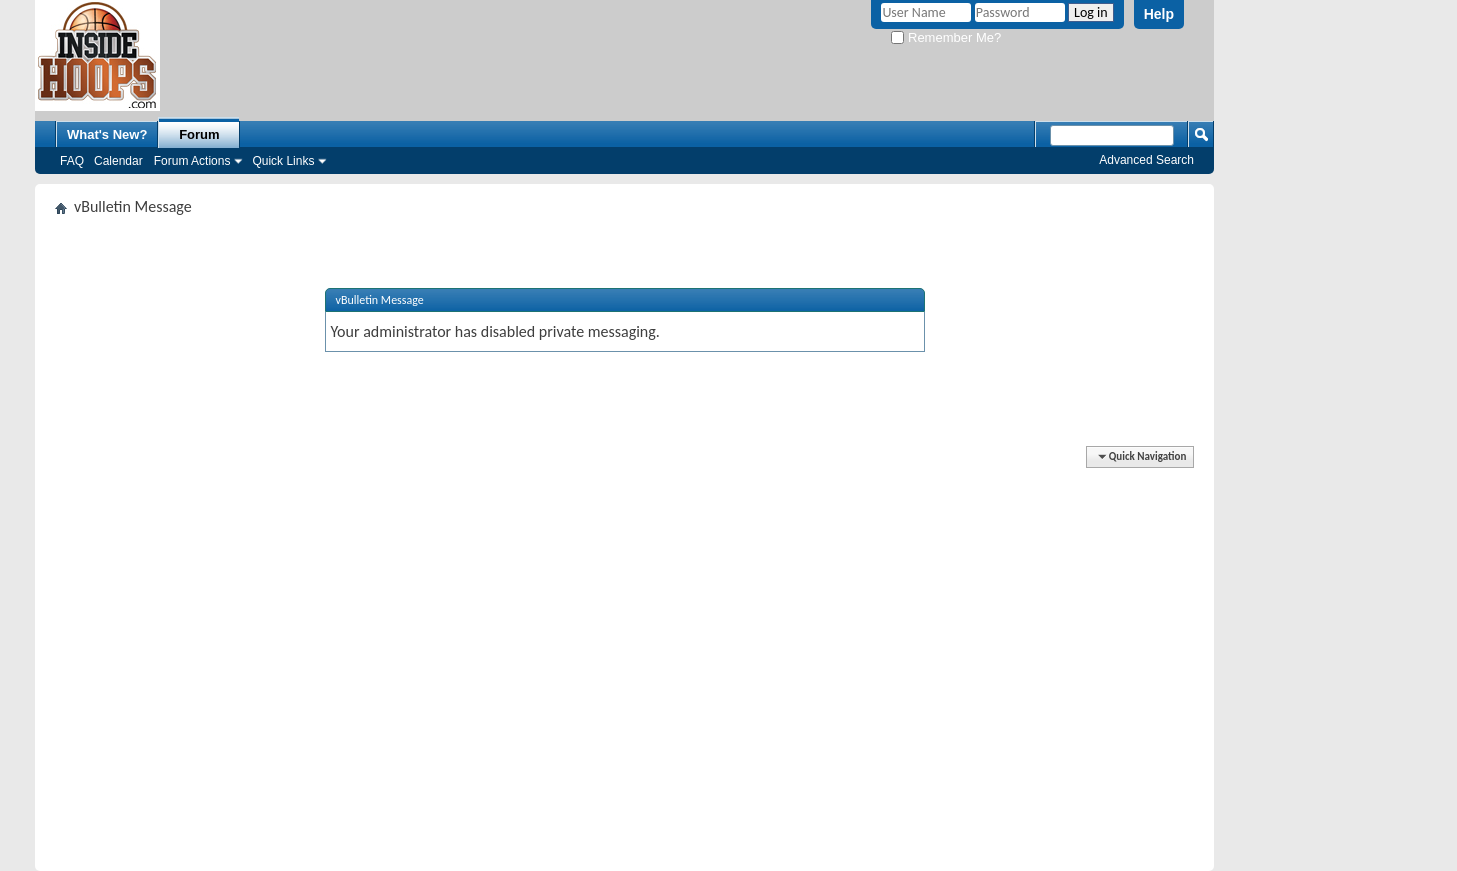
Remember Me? (946, 37)
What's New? (107, 134)
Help (1159, 14)
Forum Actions (192, 161)
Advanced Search (1146, 160)
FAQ (72, 161)
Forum (199, 134)
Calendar (118, 161)
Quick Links (283, 161)
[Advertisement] (624, 603)
